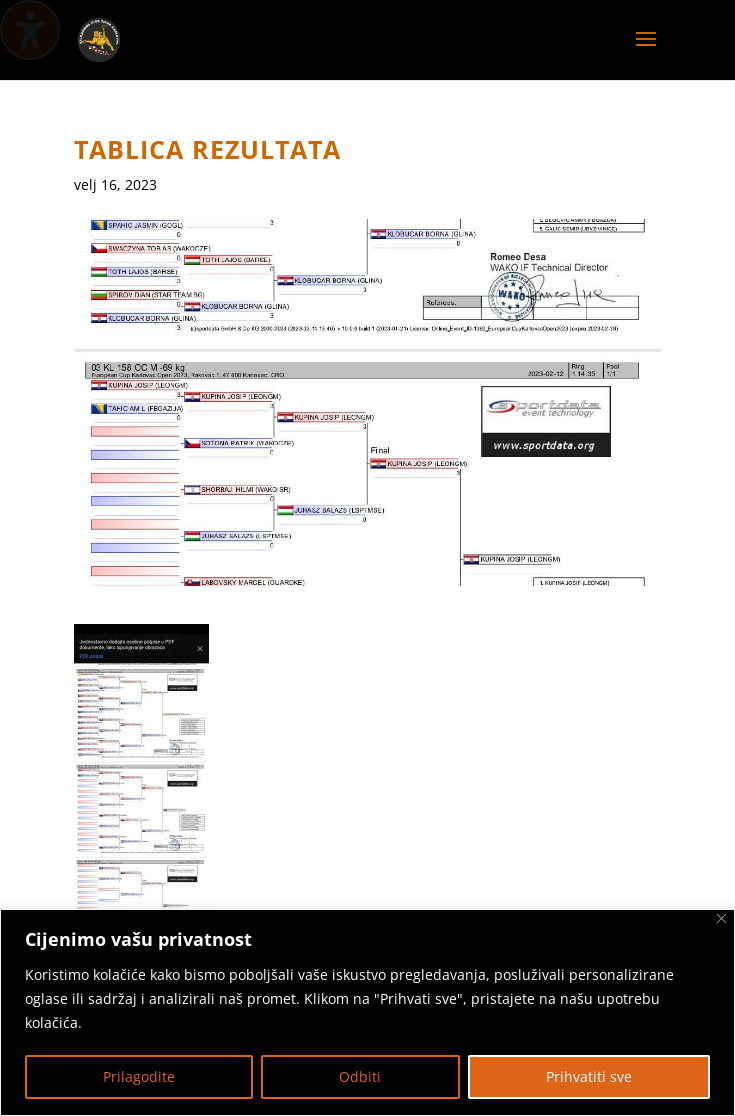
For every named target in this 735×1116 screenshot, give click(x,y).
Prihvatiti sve (589, 1076)
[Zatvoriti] (721, 918)
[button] (646, 52)
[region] (367, 1012)
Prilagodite (139, 1076)
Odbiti (360, 1076)
